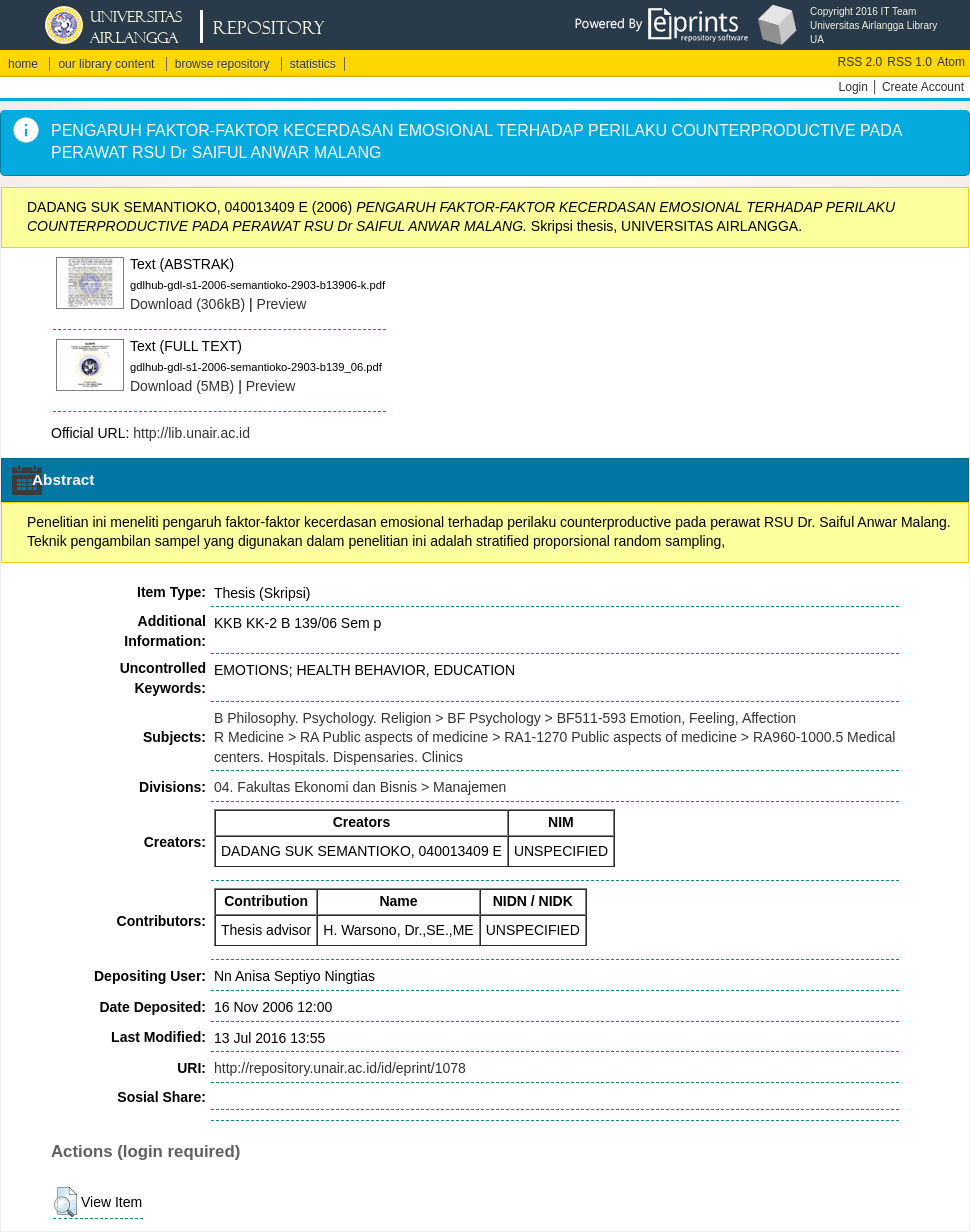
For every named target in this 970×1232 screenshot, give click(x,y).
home (23, 64)
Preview (282, 304)
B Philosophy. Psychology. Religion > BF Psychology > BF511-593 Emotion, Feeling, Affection (505, 718)
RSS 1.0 (909, 62)
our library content (106, 64)
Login (853, 87)
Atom (951, 62)
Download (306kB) (187, 304)
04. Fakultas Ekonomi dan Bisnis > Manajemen (360, 787)
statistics (313, 64)
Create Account (923, 87)
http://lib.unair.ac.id (191, 433)
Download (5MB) (182, 386)
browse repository (222, 64)
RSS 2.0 (860, 62)
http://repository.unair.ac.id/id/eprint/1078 (340, 1068)
